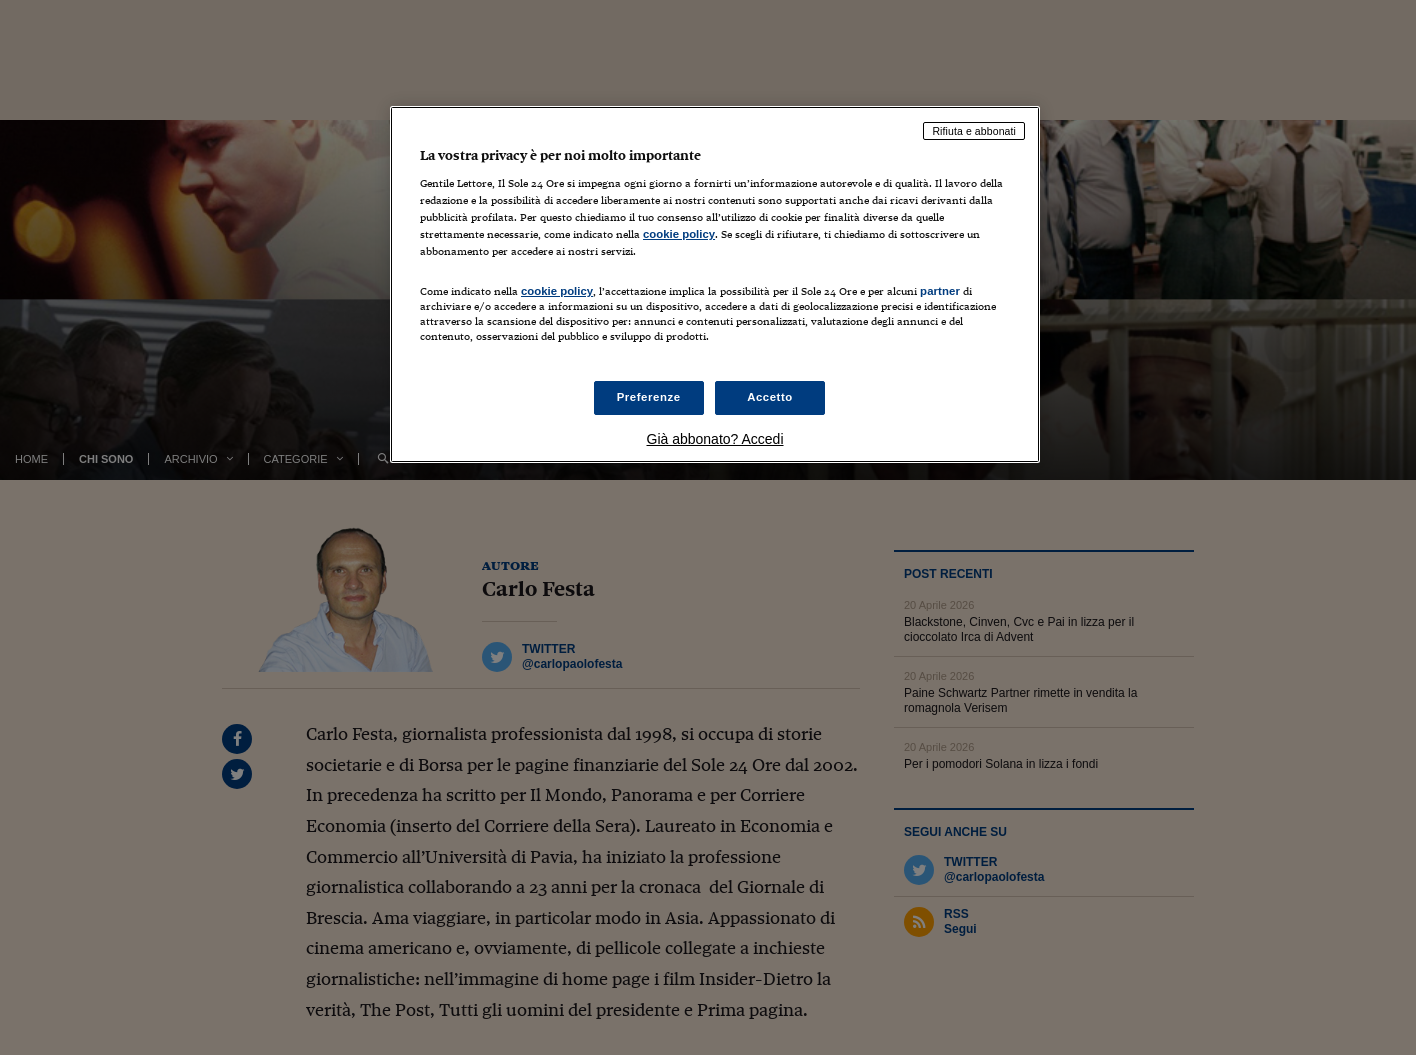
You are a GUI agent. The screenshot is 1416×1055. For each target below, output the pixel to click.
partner (940, 291)
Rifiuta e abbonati (974, 131)
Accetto (770, 397)
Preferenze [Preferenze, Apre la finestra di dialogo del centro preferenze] (649, 397)
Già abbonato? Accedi (715, 439)
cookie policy (679, 234)
